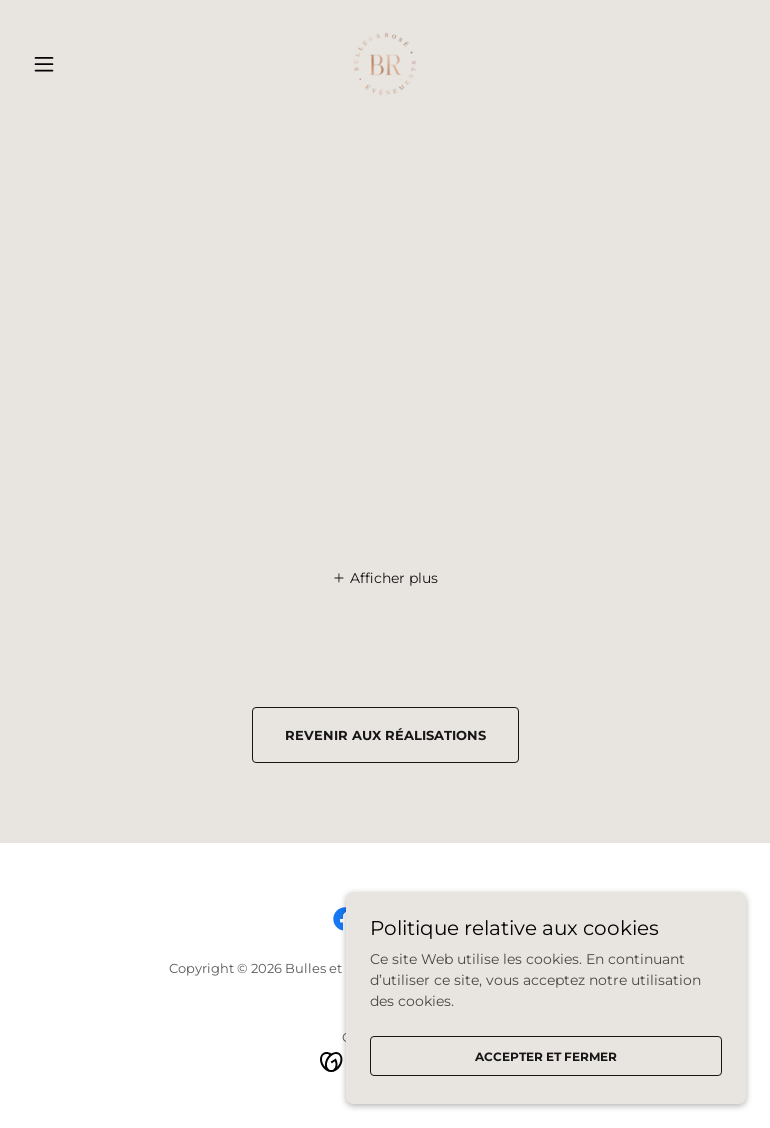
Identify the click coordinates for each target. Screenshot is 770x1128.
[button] (78, 64)
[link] (384, 64)
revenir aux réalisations (385, 735)
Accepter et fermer (546, 1056)
